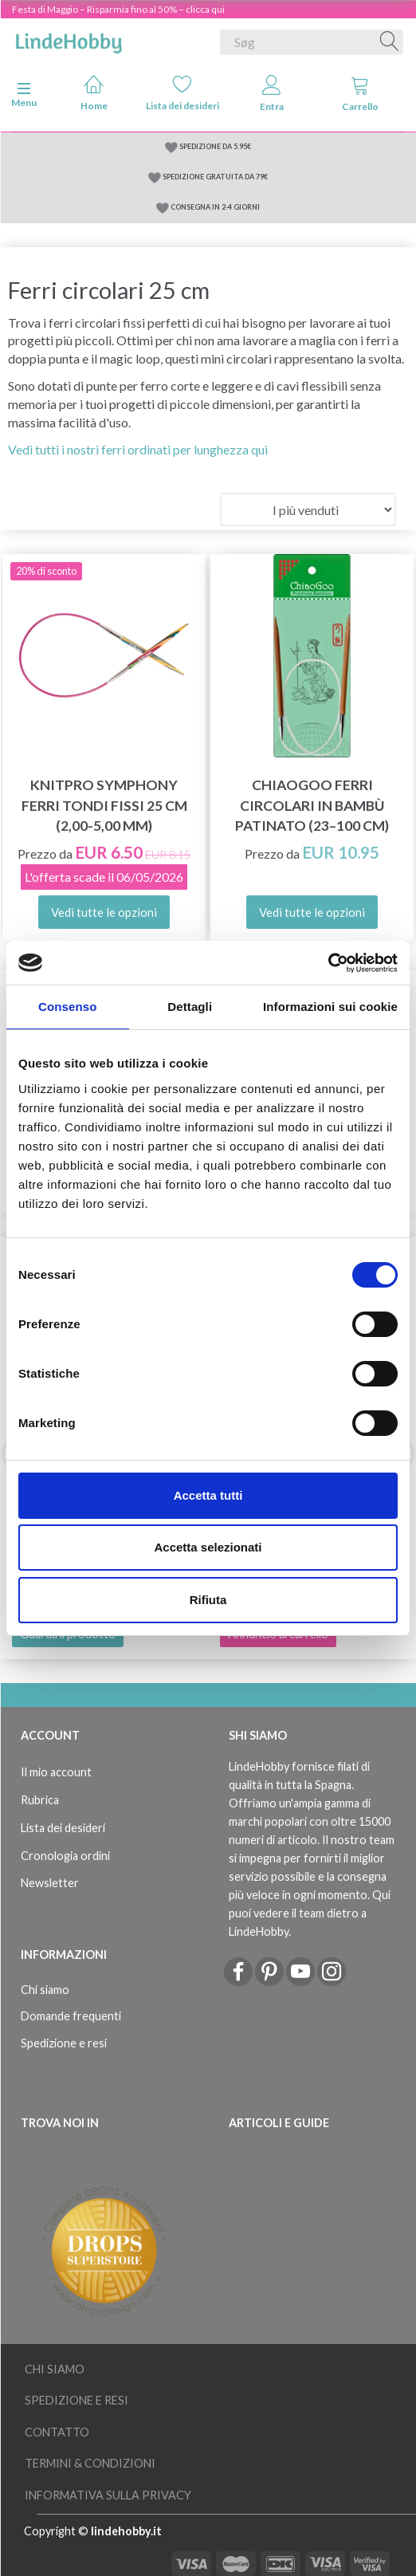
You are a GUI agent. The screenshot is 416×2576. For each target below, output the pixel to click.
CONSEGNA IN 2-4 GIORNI (215, 207)
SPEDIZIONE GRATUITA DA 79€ (215, 176)
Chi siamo (45, 1989)
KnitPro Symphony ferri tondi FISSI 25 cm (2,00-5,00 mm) (104, 805)
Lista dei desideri (182, 93)
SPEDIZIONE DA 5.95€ (215, 146)
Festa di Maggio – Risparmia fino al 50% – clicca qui (118, 9)
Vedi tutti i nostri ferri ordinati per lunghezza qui (138, 449)
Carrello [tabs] (360, 93)
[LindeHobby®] (68, 39)
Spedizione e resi (64, 2043)
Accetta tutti (208, 1495)
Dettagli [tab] (189, 1006)
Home (94, 93)
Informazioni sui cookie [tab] (330, 1006)
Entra (272, 93)
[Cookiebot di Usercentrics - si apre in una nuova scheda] (328, 963)
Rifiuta (208, 1600)
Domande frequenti (71, 2016)
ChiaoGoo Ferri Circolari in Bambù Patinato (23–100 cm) (312, 805)
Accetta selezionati (207, 1547)
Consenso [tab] (67, 1006)
